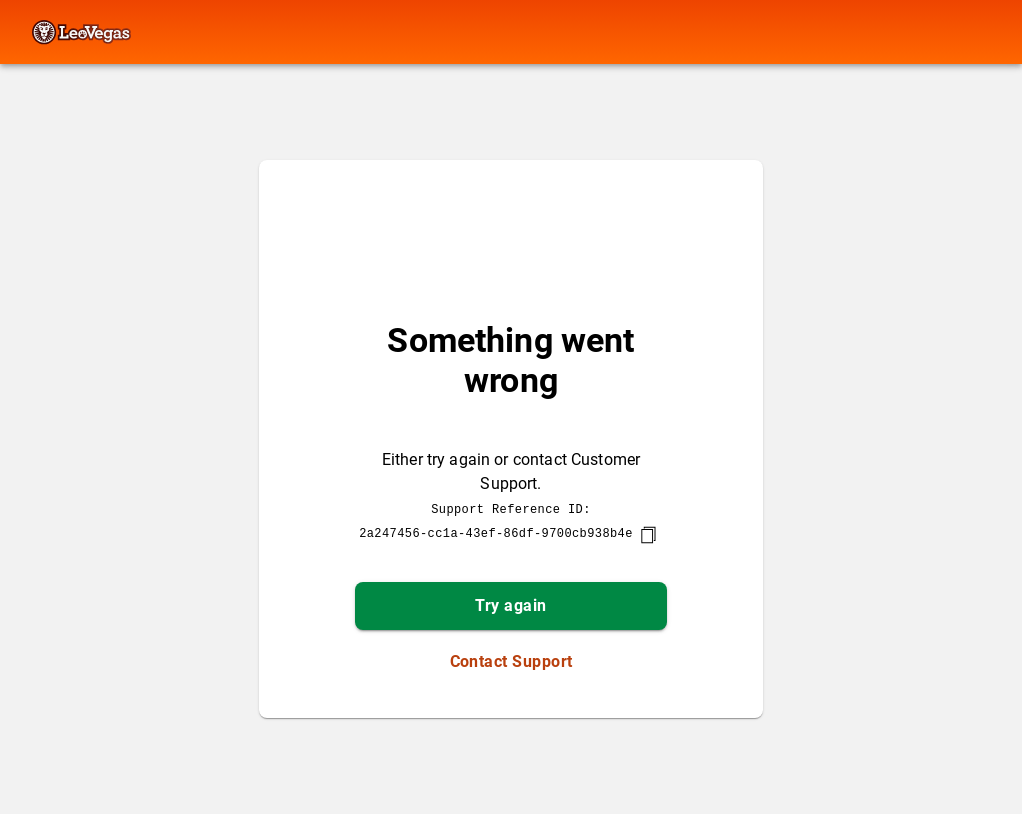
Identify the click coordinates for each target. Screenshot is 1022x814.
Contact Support (511, 661)
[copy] (648, 535)
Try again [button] (510, 605)
